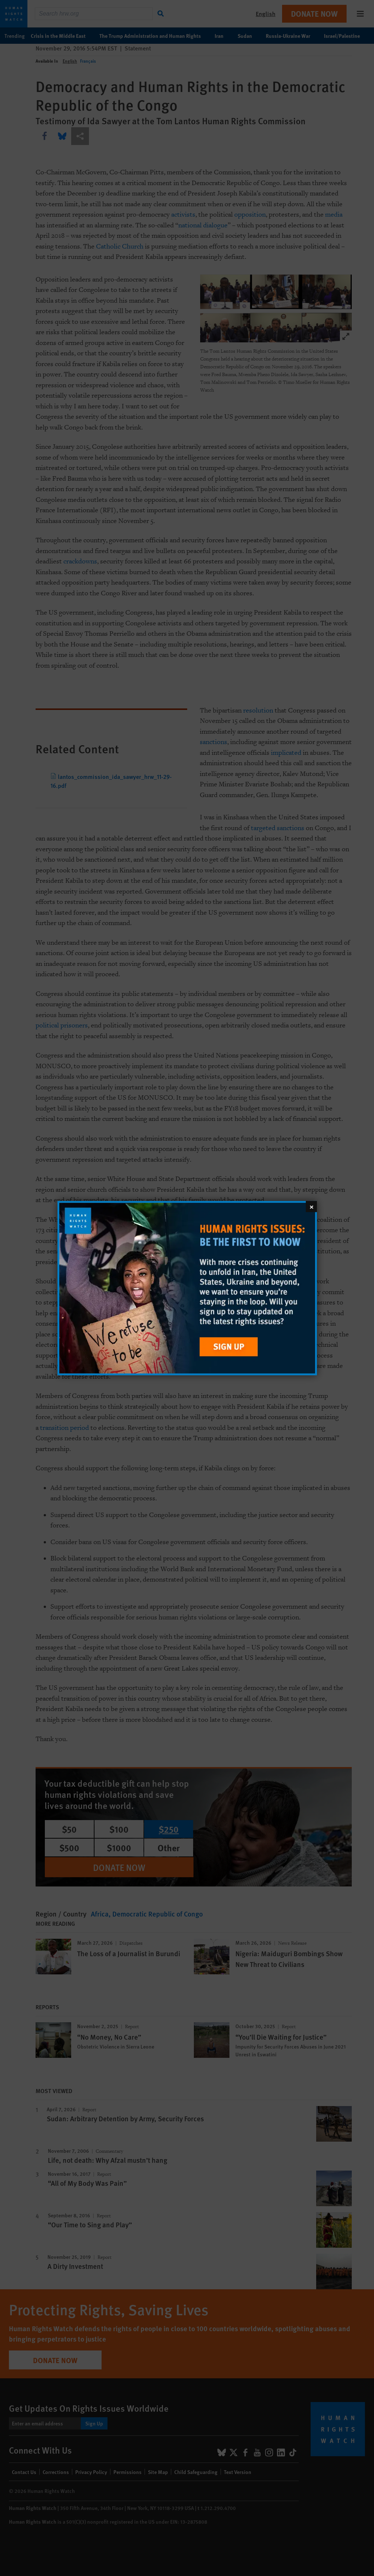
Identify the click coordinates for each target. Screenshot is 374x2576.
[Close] (311, 1206)
